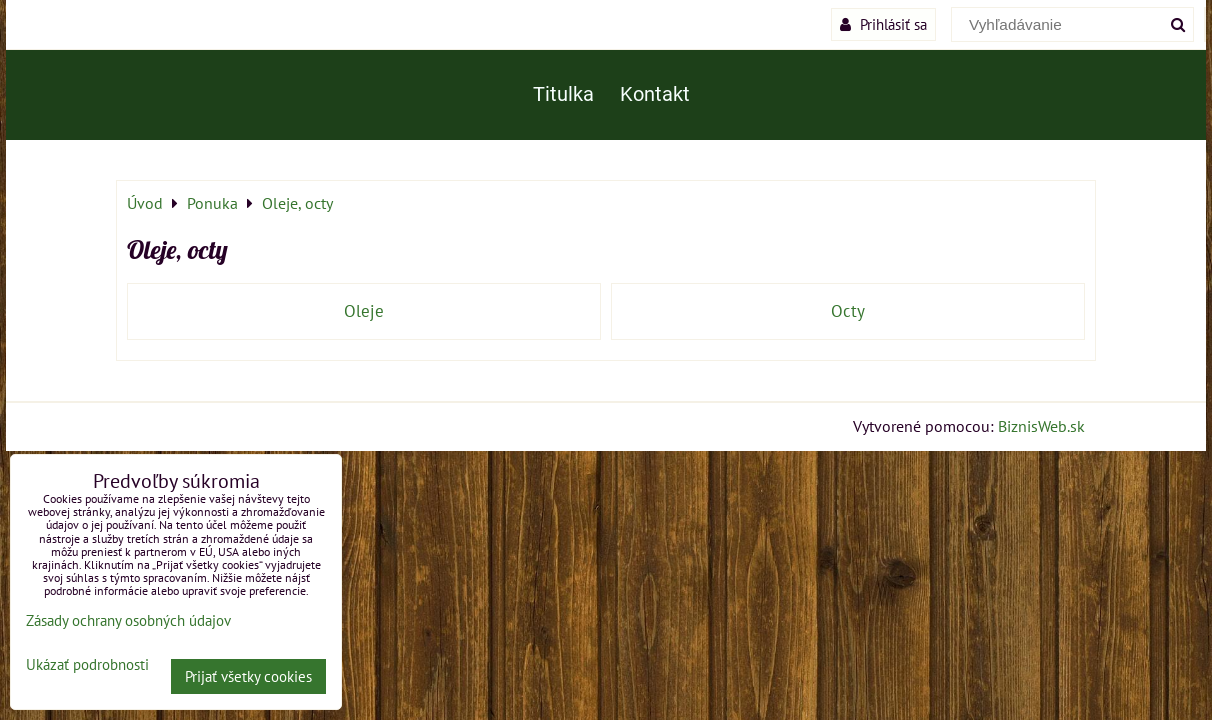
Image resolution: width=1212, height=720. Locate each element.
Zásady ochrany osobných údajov (128, 620)
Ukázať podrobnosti (87, 665)
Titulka (563, 94)
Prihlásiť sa (883, 24)
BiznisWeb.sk (1041, 426)
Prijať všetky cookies (248, 676)
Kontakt (655, 94)
